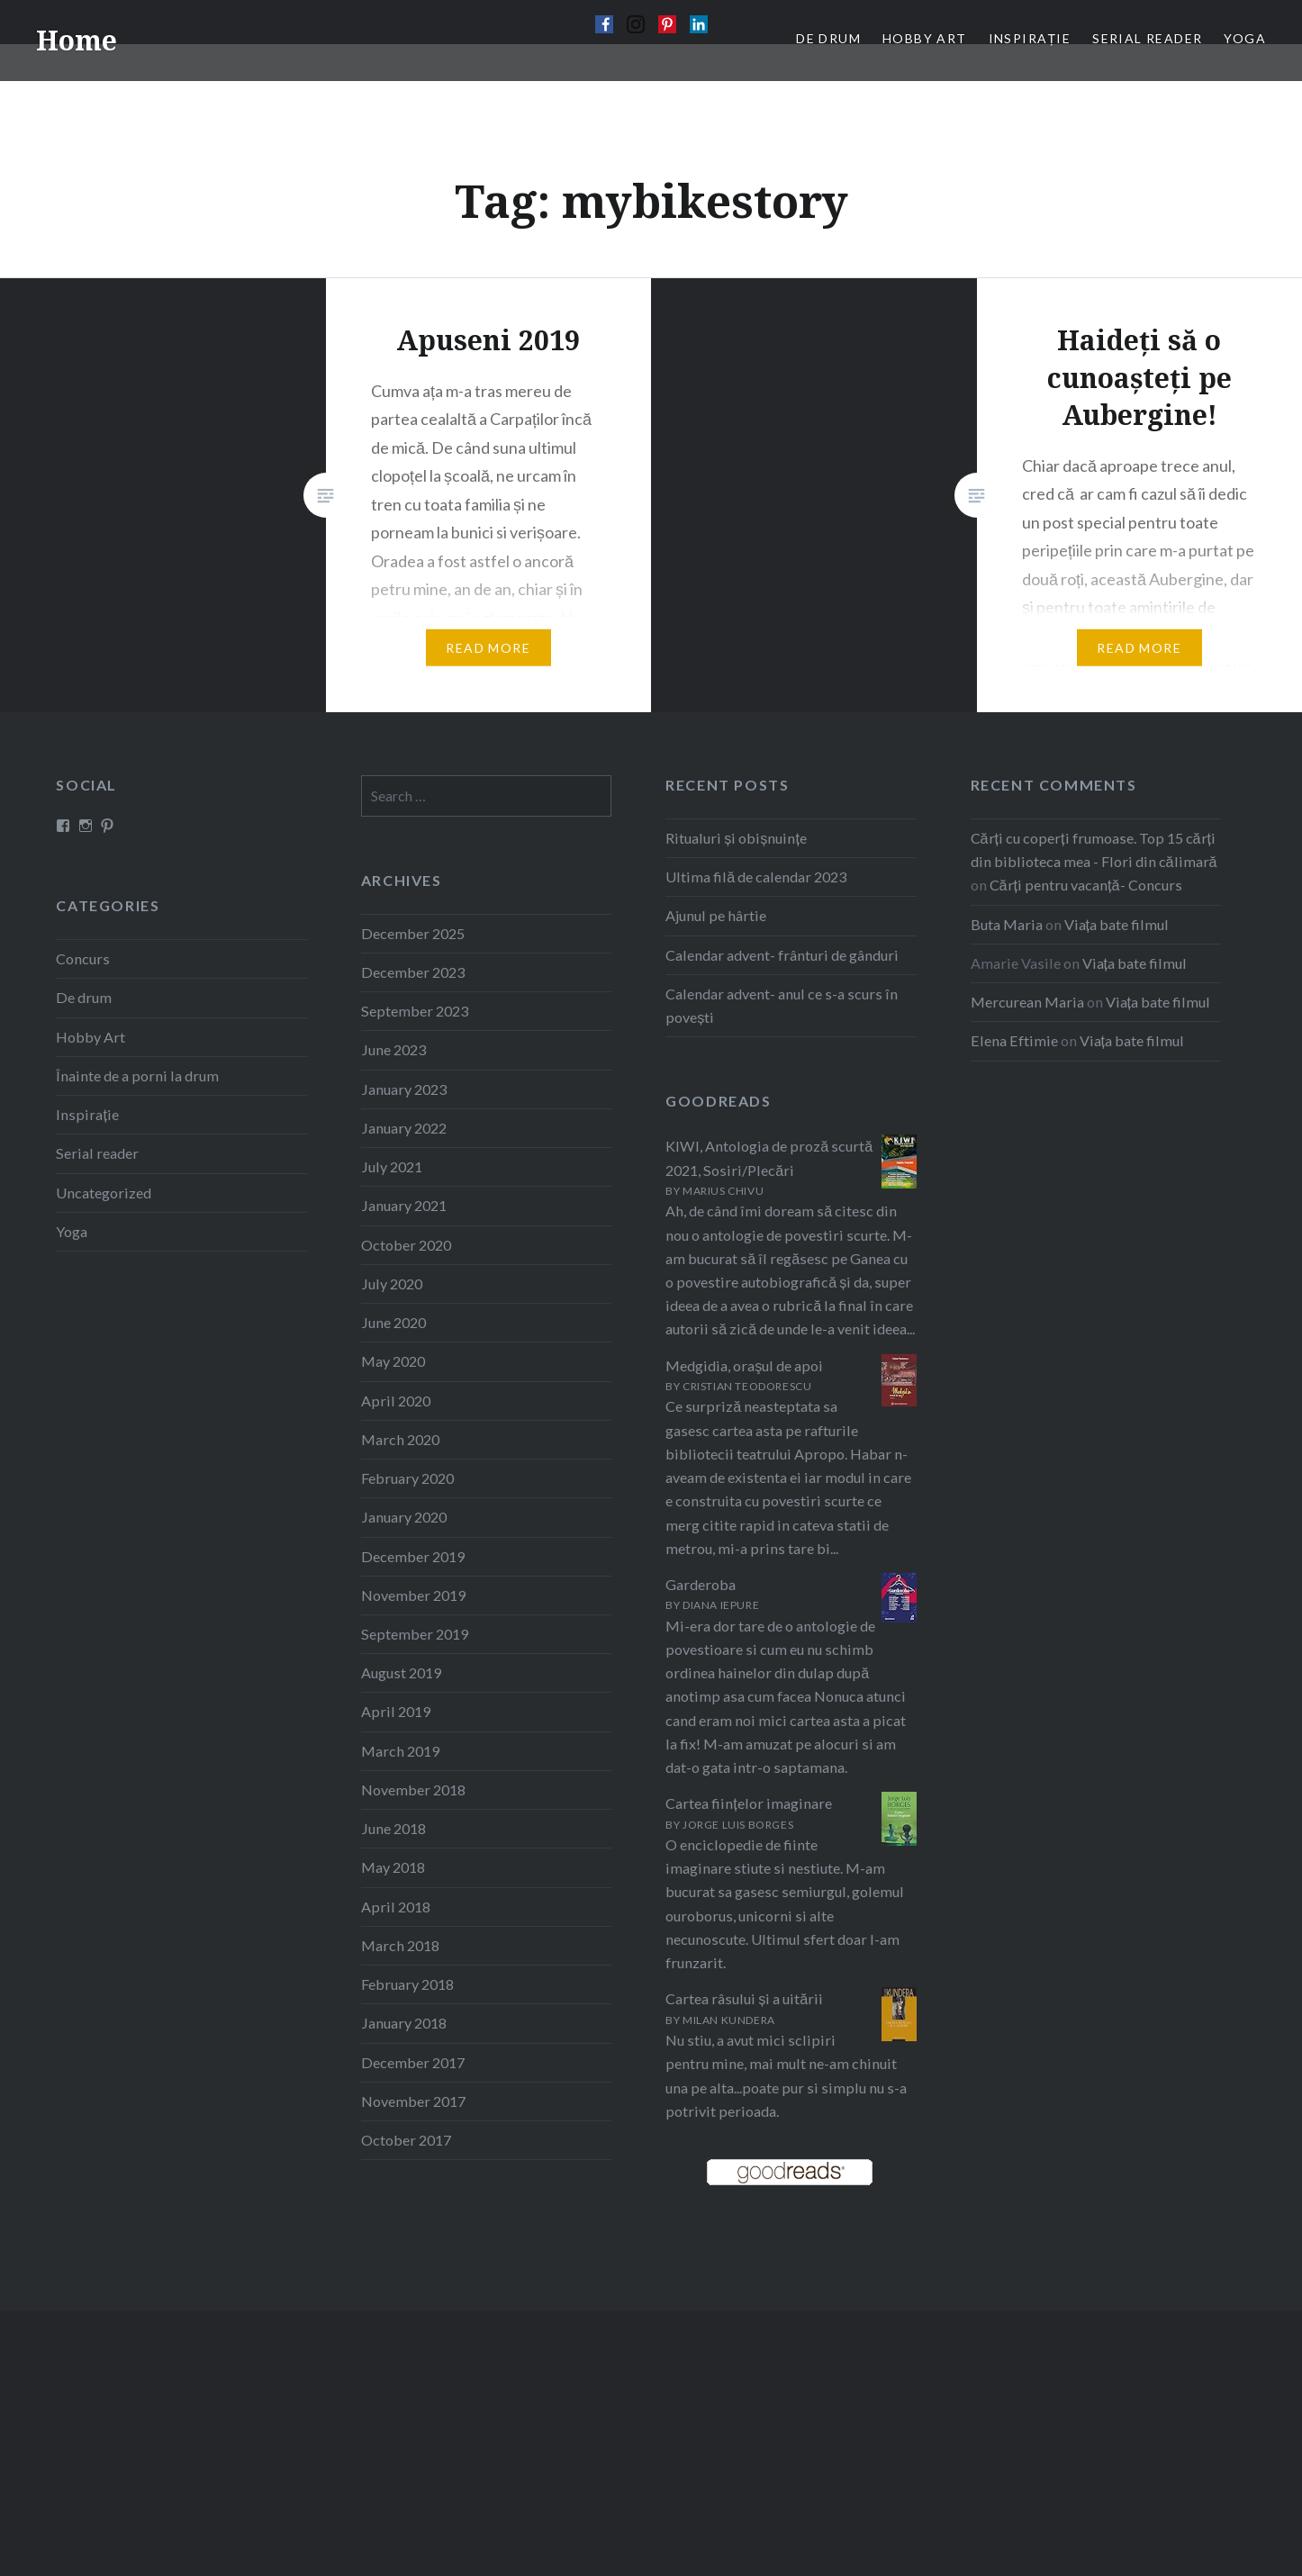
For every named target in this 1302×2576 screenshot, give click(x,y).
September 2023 (414, 1010)
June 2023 (393, 1049)
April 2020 (395, 1400)
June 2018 (393, 1828)
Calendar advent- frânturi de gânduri (782, 954)
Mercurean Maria (1027, 1001)
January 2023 (404, 1089)
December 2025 (413, 933)
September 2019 (414, 1633)
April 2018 (395, 1906)
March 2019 (400, 1750)
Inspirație (87, 1114)
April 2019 (395, 1711)
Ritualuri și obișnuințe (736, 837)
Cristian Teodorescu (747, 1386)
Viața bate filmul (1117, 924)
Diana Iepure (721, 1605)
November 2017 (413, 2101)
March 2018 (400, 1945)
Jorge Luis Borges (738, 1824)
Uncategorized (103, 1192)
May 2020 (393, 1360)
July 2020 (391, 1283)
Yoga (71, 1231)
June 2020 (393, 1322)
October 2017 (406, 2139)
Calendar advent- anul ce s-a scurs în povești (781, 1005)
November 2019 (413, 1595)
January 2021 (404, 1205)
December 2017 (413, 2062)
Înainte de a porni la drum (137, 1075)
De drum (84, 997)
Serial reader (97, 1152)
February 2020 (407, 1478)
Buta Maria (1007, 924)
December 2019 (413, 1556)
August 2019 (401, 1672)
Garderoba (700, 1584)
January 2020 (404, 1516)
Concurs (83, 958)
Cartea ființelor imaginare (748, 1803)
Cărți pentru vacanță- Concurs (1086, 884)
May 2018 (393, 1867)
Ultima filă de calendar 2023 (755, 876)
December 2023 (413, 972)
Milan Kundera (729, 2020)
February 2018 (407, 1984)
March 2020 (400, 1439)
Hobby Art (90, 1036)
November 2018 (413, 1789)
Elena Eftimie (1014, 1040)
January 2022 (404, 1127)
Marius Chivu (723, 1191)
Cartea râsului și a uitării (744, 1998)
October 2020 (406, 1244)
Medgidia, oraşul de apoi (744, 1365)
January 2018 (404, 2022)
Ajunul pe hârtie (715, 915)
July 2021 (391, 1166)
